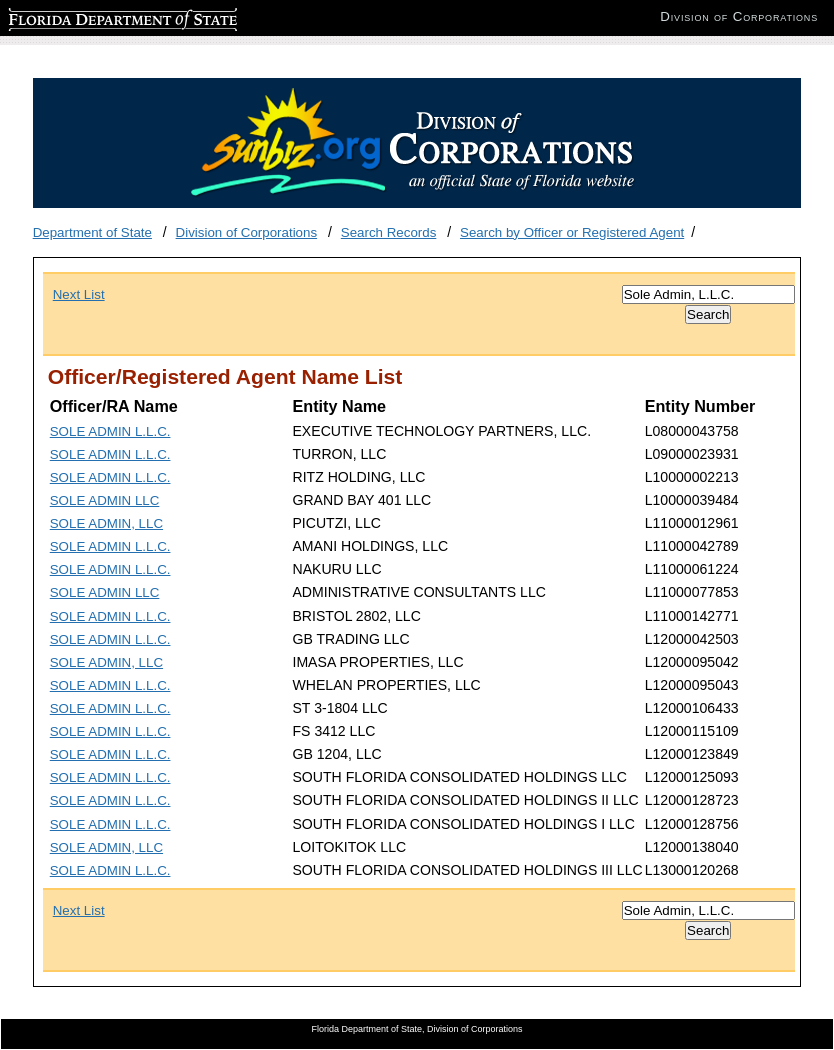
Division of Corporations (247, 232)
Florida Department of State (90, 16)
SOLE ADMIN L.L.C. (110, 431)
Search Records (389, 232)
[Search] (708, 294)
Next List (79, 294)
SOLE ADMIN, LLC (106, 523)
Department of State (92, 232)
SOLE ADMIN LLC (105, 500)
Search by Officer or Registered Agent (572, 232)
